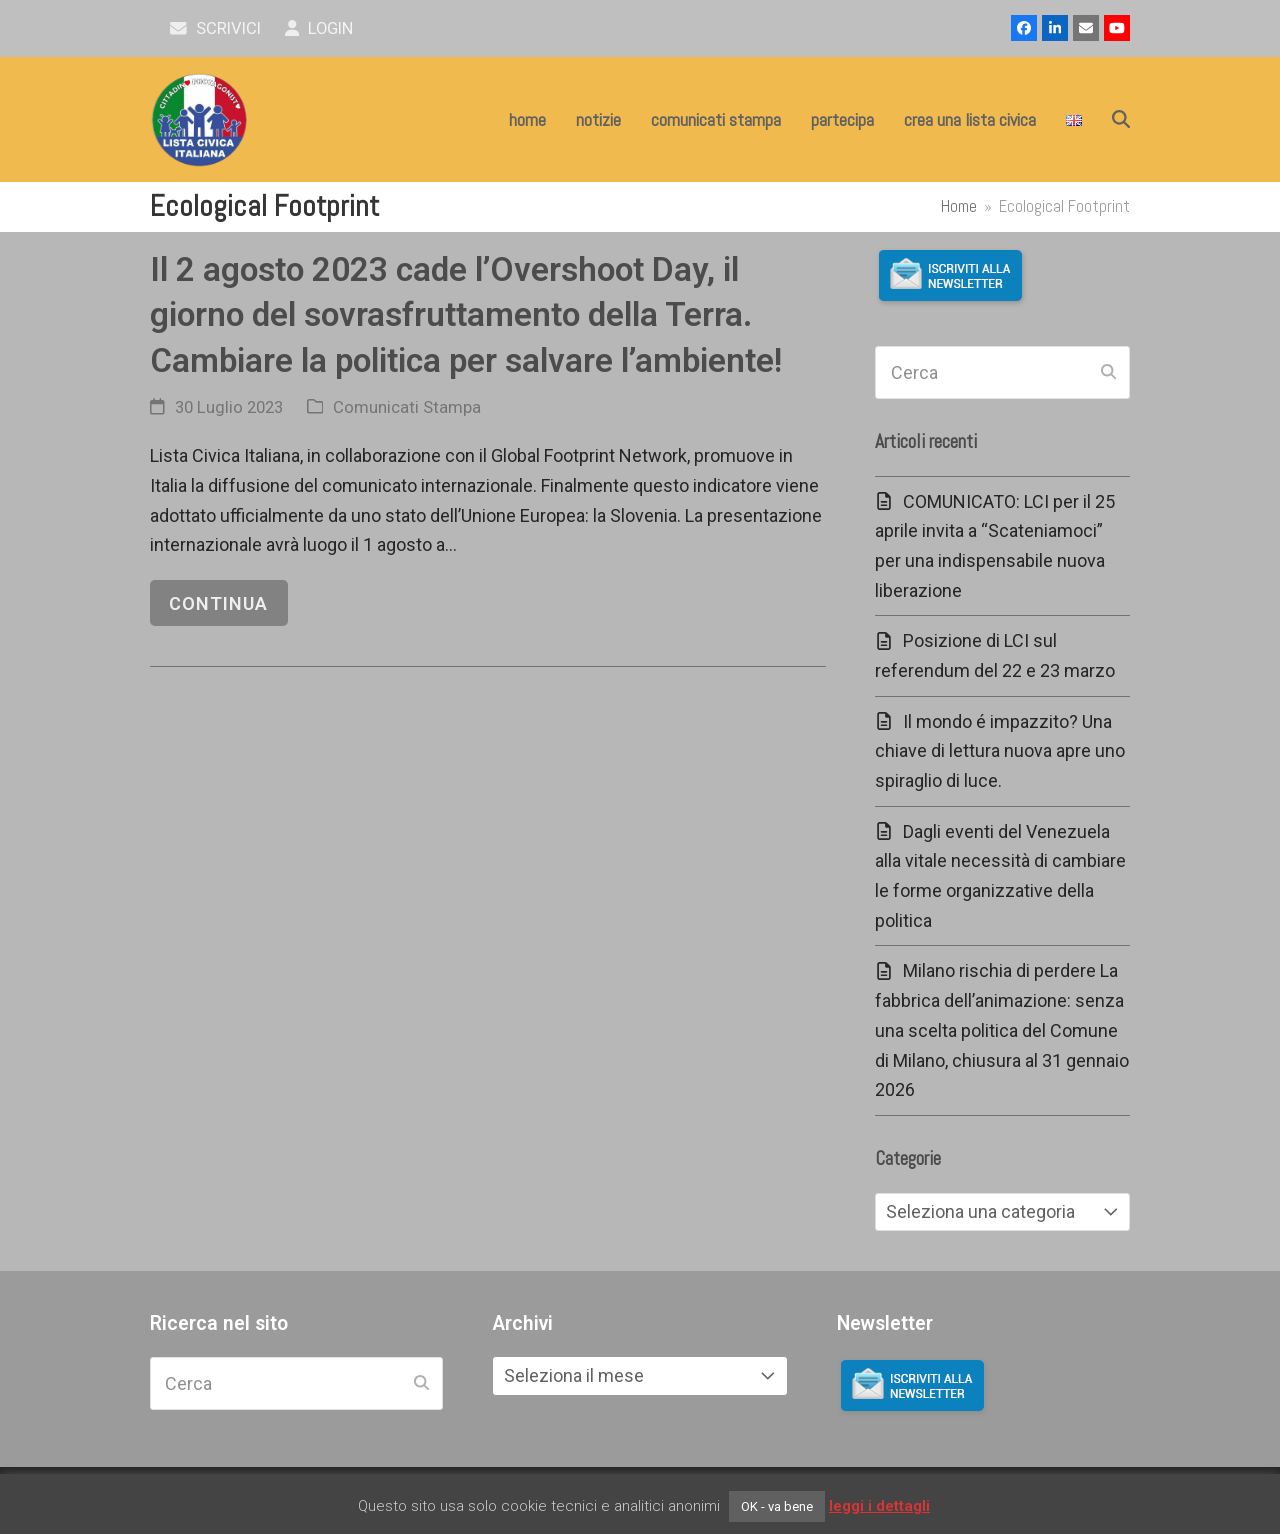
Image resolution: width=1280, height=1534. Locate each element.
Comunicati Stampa (407, 407)
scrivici (215, 28)
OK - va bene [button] (777, 1506)
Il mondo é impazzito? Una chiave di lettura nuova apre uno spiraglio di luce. (1000, 751)
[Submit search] (1108, 373)
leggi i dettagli (879, 1506)
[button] (1121, 120)
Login (319, 28)
